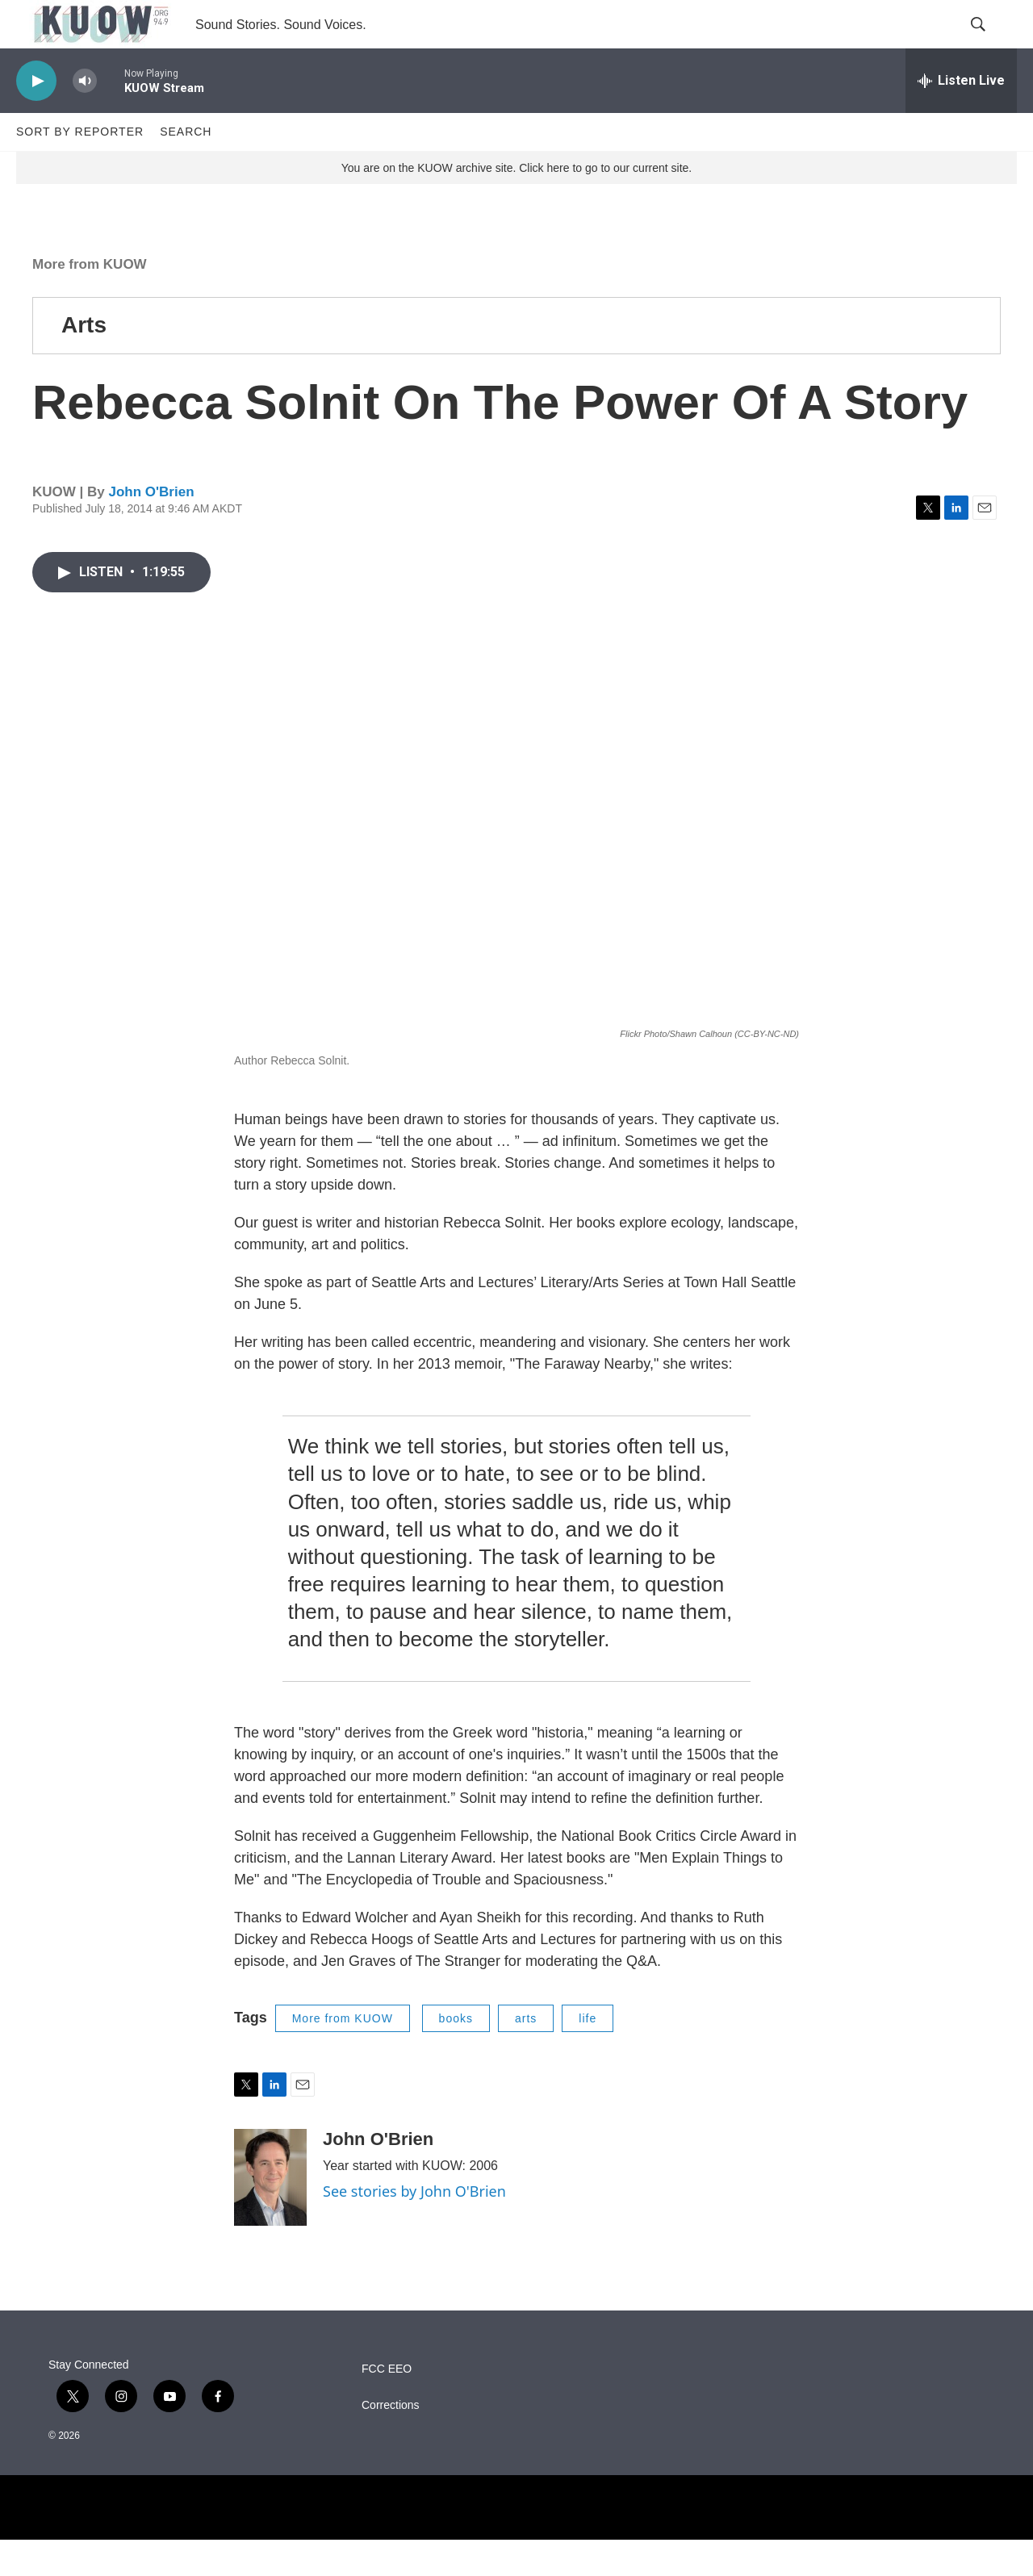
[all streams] (961, 117)
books (456, 2054)
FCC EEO (387, 2405)
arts (526, 2054)
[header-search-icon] (991, 43)
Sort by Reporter (80, 167)
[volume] (84, 117)
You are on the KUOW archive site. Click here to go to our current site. (516, 204)
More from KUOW (89, 300)
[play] (36, 117)
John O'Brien (151, 528)
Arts (84, 361)
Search (185, 167)
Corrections (391, 2442)
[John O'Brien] (270, 2213)
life (587, 2054)
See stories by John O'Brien (414, 2227)
